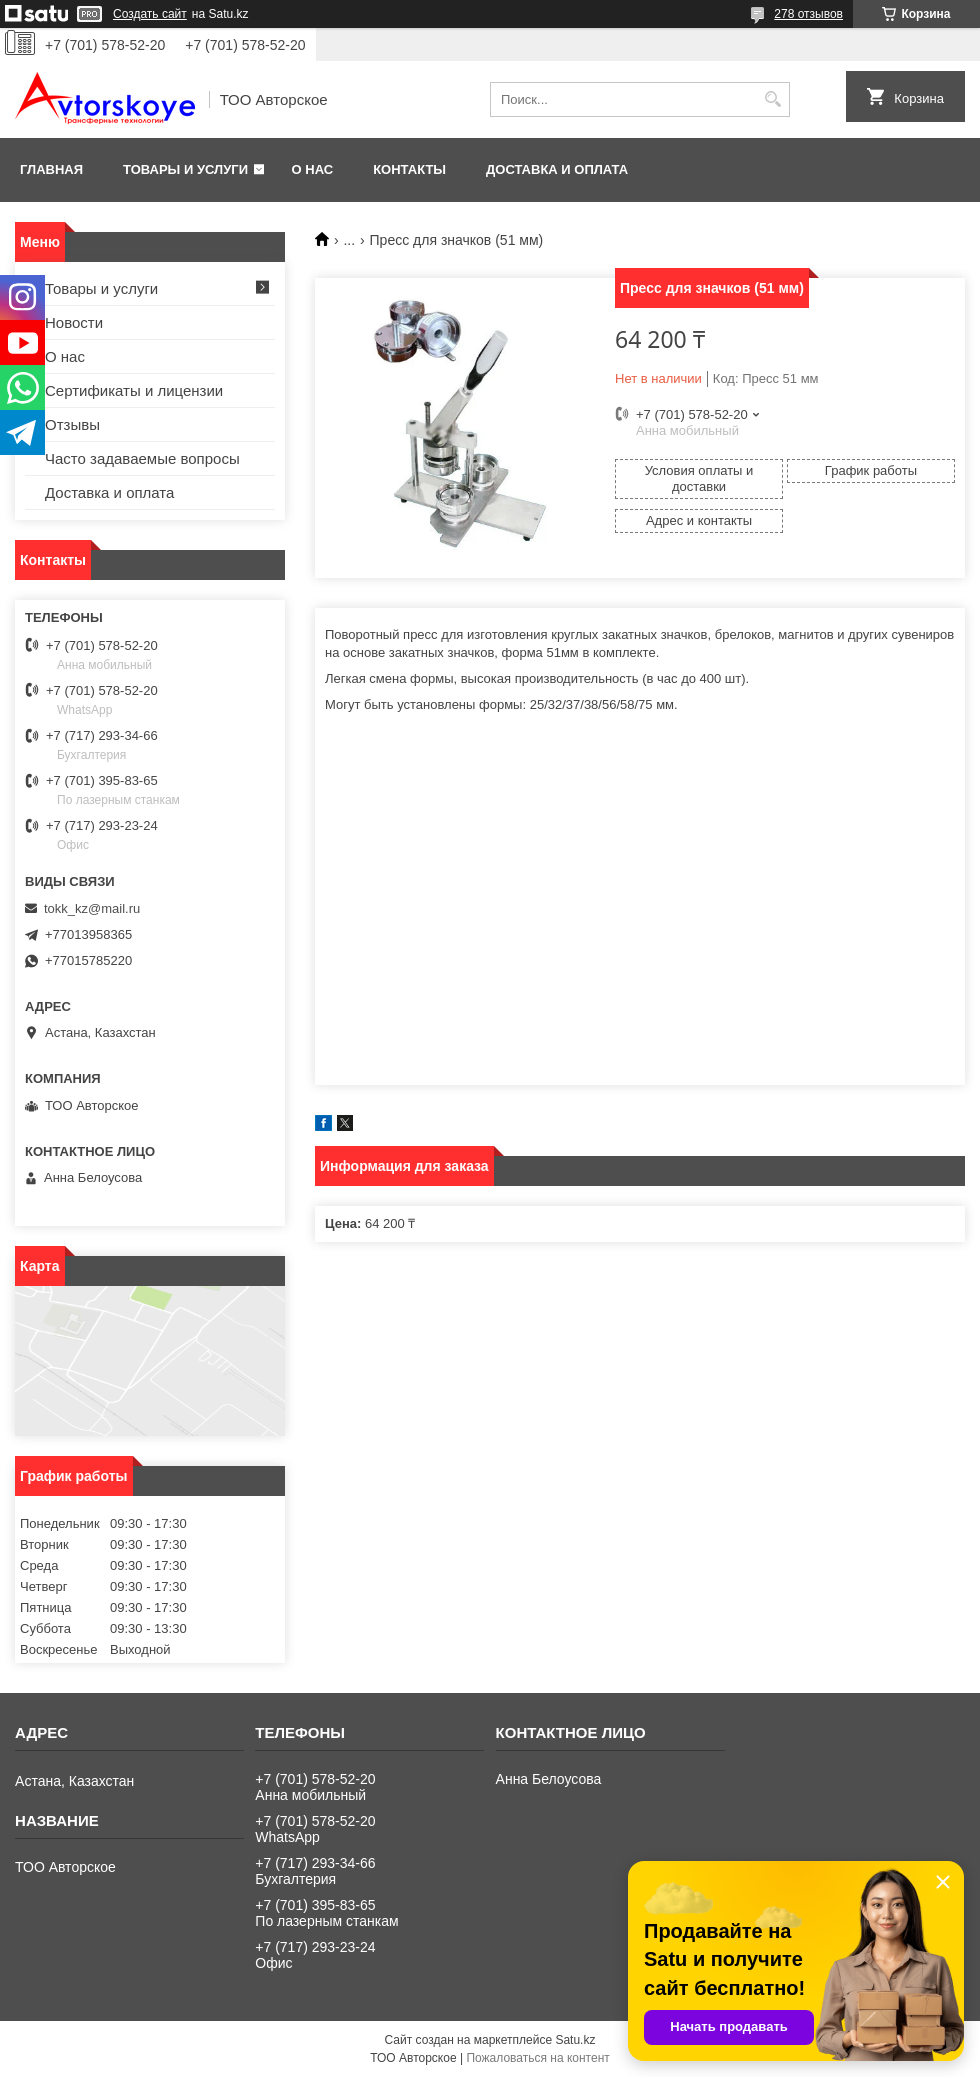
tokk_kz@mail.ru (92, 908)
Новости (74, 322)
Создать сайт (150, 14)
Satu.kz (575, 2040)
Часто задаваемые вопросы (142, 458)
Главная (51, 169)
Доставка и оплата (557, 169)
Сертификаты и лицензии (134, 390)
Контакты (409, 169)
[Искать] (772, 99)
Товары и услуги (185, 169)
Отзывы (72, 424)
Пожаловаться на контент (537, 2058)
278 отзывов (808, 14)
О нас (313, 169)
